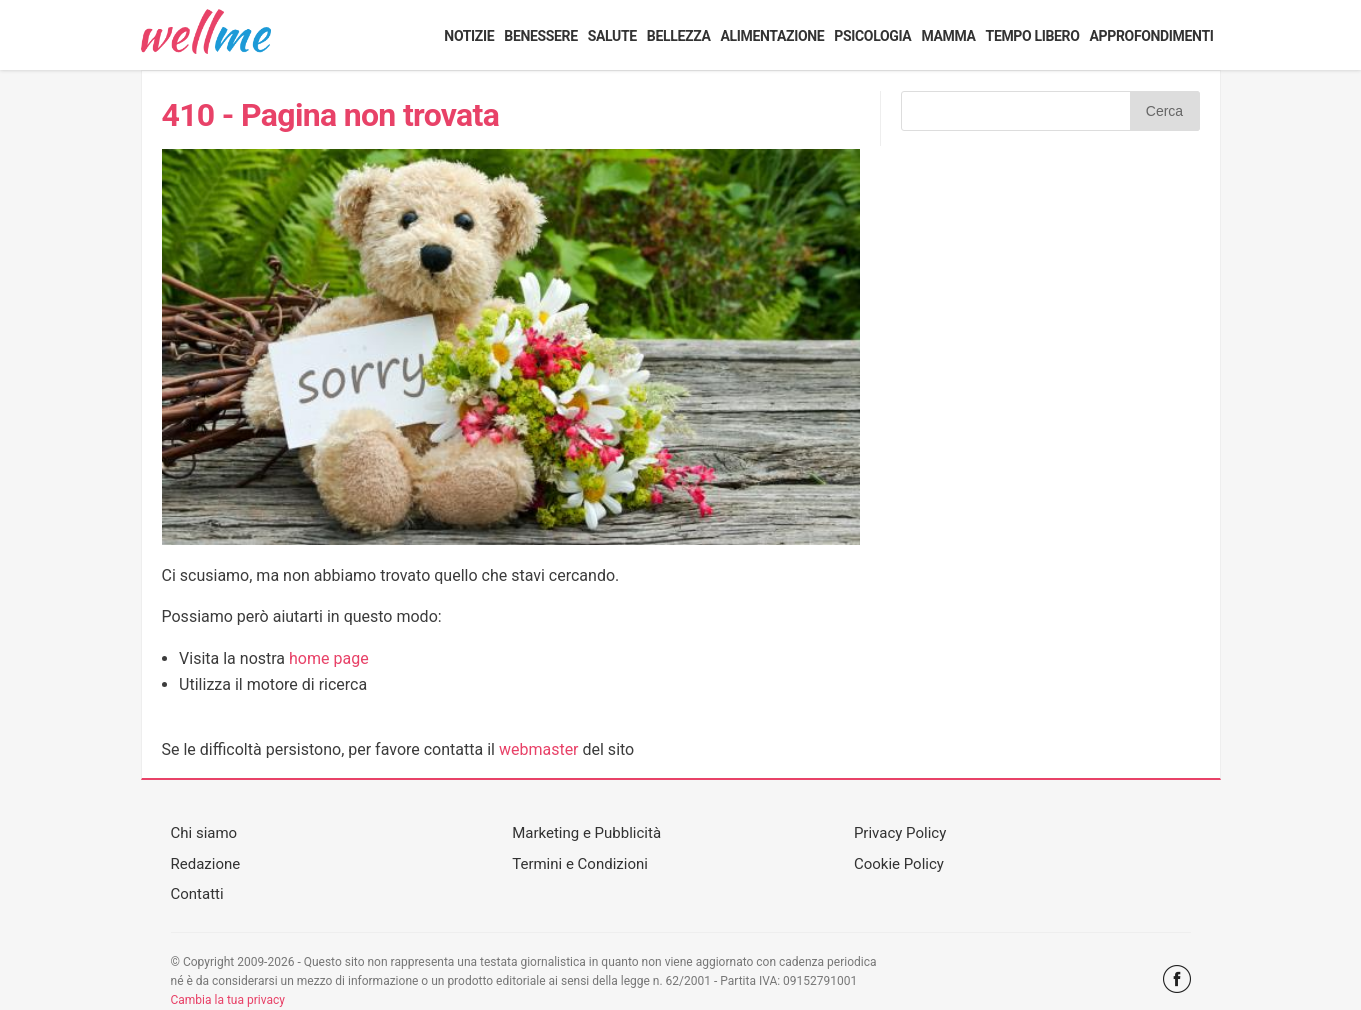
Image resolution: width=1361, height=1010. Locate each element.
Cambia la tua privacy (228, 1000)
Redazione (206, 864)
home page (329, 658)
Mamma (948, 36)
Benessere (540, 36)
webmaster (539, 749)
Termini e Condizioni (580, 864)
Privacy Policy (900, 833)
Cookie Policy (899, 864)
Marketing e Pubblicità (586, 833)
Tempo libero (1033, 36)
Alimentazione (772, 36)
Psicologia (872, 36)
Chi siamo (204, 833)
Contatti (197, 894)
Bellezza (679, 36)
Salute (612, 36)
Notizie (469, 36)
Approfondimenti (1152, 36)
